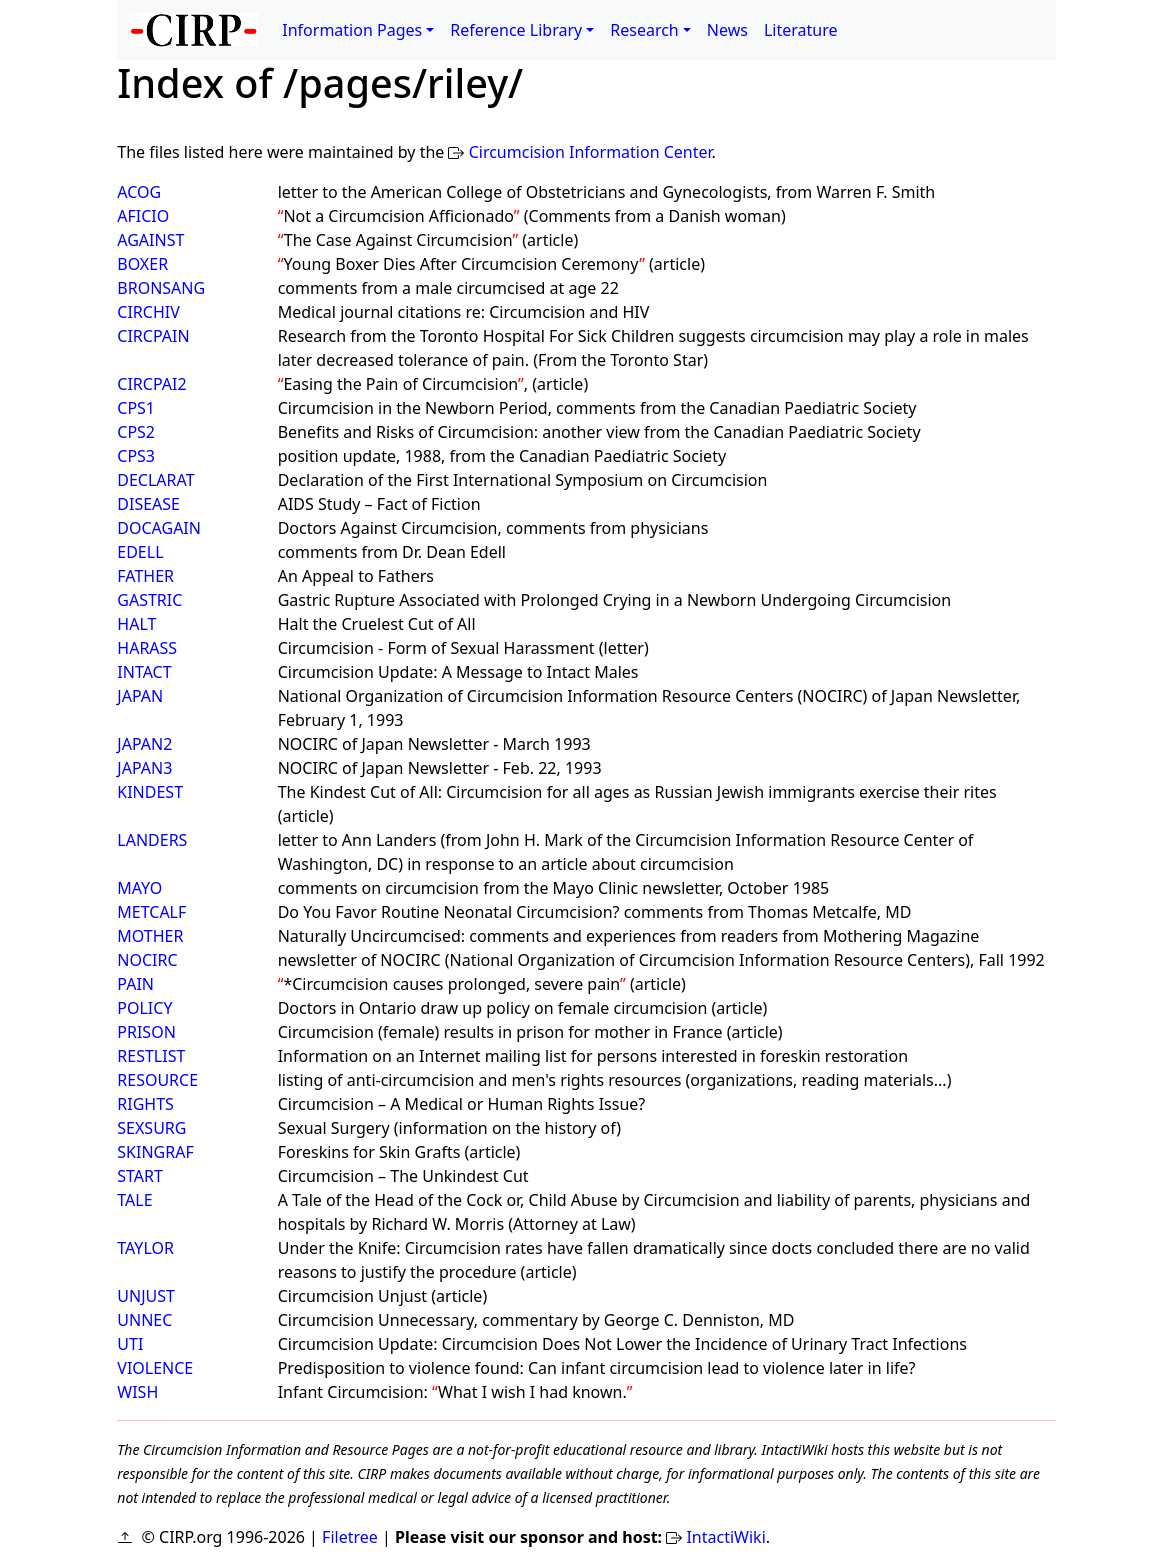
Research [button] (644, 30)
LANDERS (152, 840)
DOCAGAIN (159, 528)
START (140, 1176)
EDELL (140, 552)
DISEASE (148, 504)
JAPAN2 (144, 744)
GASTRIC (149, 600)
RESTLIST (151, 1056)
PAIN (135, 984)
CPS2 (136, 432)
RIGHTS (145, 1104)
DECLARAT (155, 480)
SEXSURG (151, 1128)
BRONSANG (161, 288)
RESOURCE (157, 1080)
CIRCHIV (148, 312)
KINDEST (150, 792)
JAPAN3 (144, 768)
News (727, 30)
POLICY (144, 1008)
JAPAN (140, 696)
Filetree (350, 1537)
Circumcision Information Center (590, 152)
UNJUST (146, 1296)
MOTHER (150, 936)
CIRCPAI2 (151, 384)
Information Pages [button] (352, 30)
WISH (137, 1392)
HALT (136, 624)
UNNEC (144, 1320)
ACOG (139, 192)
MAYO (139, 888)
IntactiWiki (725, 1537)
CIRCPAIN (153, 336)
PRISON (146, 1032)
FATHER (145, 576)
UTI (130, 1344)
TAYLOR (145, 1248)
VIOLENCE (155, 1368)
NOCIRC (147, 960)
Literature (801, 30)
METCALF (151, 912)
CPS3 (136, 456)
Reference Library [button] (516, 30)
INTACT (144, 672)
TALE (134, 1200)
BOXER (142, 264)
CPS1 (136, 408)
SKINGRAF (155, 1152)
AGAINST (150, 240)
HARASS (147, 648)
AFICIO (143, 216)
